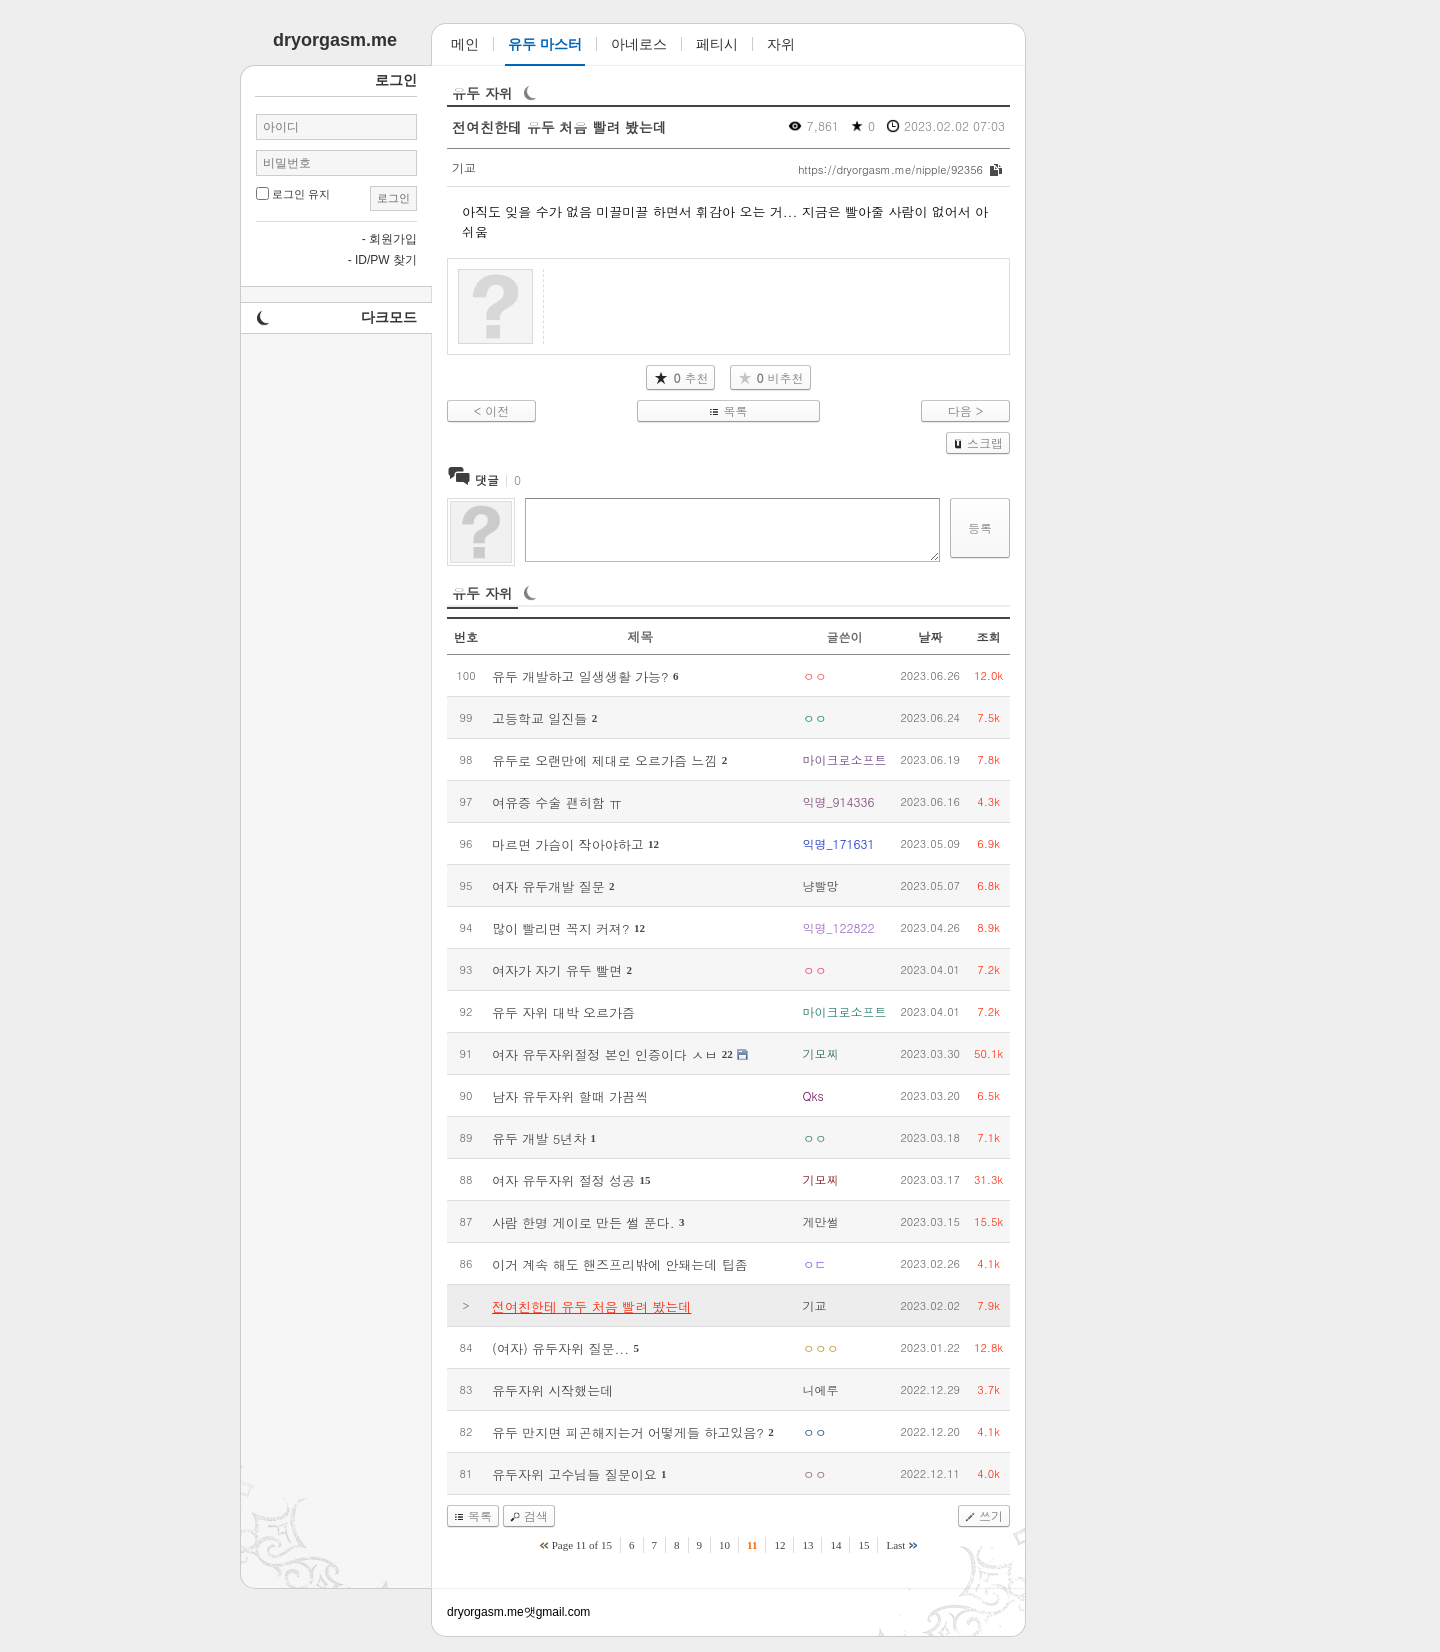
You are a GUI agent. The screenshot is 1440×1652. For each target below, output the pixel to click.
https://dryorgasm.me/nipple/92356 (890, 169)
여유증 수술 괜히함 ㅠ (557, 802)
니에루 (820, 1389)
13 (807, 1545)
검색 (536, 1515)
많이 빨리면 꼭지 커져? (561, 928)
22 (727, 1054)
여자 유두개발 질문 (548, 886)
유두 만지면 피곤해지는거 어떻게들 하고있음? (628, 1432)
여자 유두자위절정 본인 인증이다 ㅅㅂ (604, 1054)
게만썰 (820, 1221)
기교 (464, 167)
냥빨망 (820, 885)
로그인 (393, 198)
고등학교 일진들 (539, 718)
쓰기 (991, 1515)
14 (835, 1545)
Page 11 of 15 (582, 1545)
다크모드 (389, 317)
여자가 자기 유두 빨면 (557, 970)
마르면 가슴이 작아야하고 (568, 844)
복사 (996, 170)
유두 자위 (482, 93)
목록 (735, 410)
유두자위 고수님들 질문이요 (574, 1474)
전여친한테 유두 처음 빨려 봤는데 (559, 127)
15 (644, 1180)
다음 (960, 410)
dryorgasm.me (485, 1612)
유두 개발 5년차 (539, 1138)
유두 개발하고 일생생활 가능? (580, 676)
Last (895, 1545)
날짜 (930, 636)
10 (724, 1545)
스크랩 (985, 442)
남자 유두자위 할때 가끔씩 (570, 1096)
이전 (497, 410)
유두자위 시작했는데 (552, 1390)
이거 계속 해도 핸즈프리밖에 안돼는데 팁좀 (620, 1264)
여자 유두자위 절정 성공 (563, 1180)
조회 (989, 636)
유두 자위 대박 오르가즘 (563, 1012)
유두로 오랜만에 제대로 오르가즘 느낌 (604, 760)
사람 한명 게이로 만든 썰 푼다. (583, 1222)
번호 (466, 636)
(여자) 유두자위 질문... (560, 1348)
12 (653, 844)
